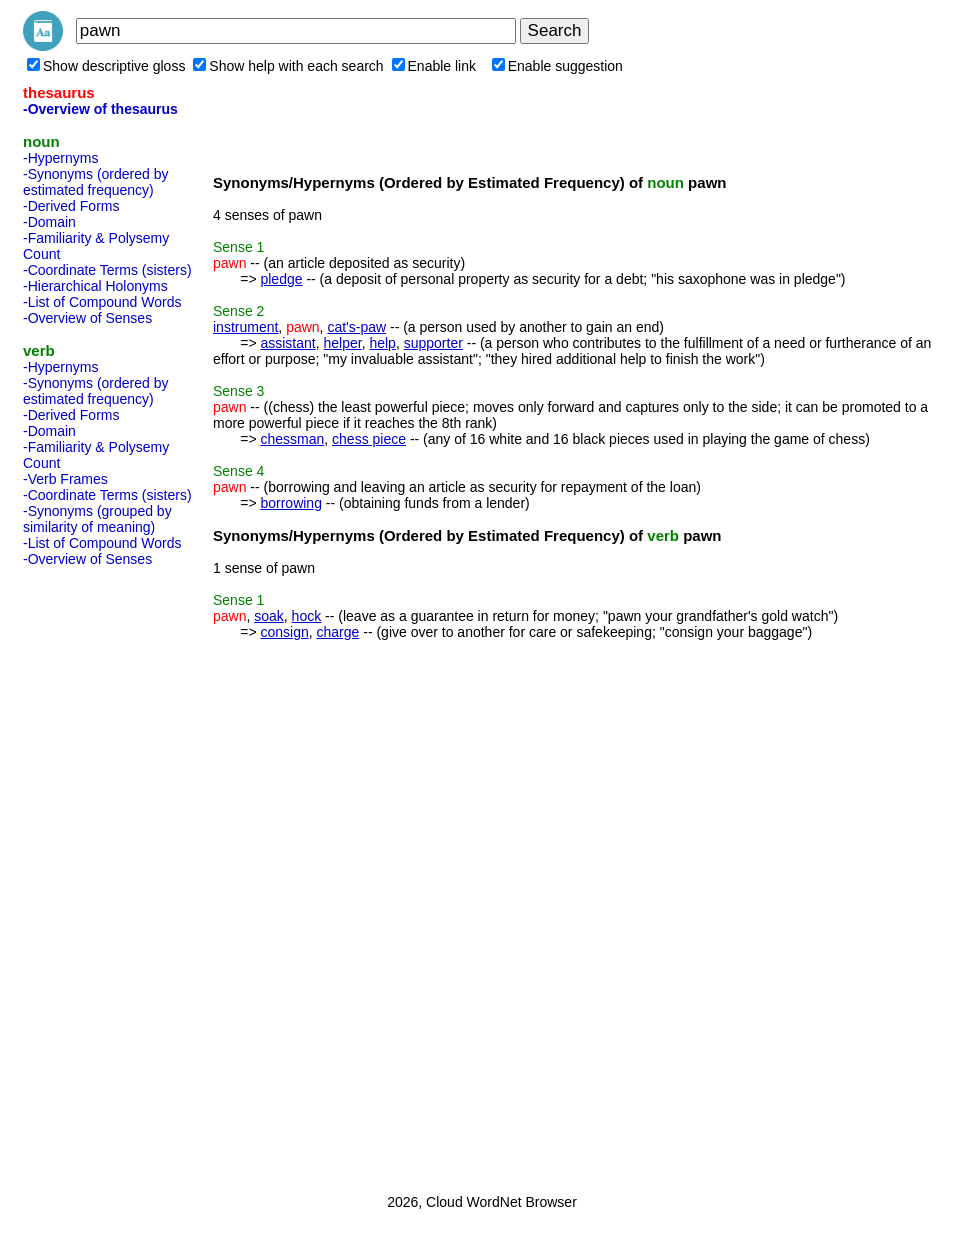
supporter (433, 343)
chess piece (369, 439)
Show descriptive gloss (106, 66)
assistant (287, 343)
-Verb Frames (65, 479)
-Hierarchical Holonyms (95, 286)
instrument (245, 327)
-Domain (49, 222)
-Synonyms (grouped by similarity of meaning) (97, 519)
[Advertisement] (103, 874)
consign (284, 632)
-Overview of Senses (87, 318)
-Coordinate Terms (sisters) (107, 270)
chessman (292, 439)
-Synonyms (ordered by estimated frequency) (96, 182)
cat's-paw (356, 327)
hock (307, 616)
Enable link (434, 66)
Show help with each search (288, 66)
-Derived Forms (71, 206)
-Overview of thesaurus (100, 109)
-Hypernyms (60, 158)
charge (338, 632)
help (382, 343)
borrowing (290, 503)
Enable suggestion (557, 66)
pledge (281, 279)
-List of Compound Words (102, 302)
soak (269, 616)
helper (343, 343)
